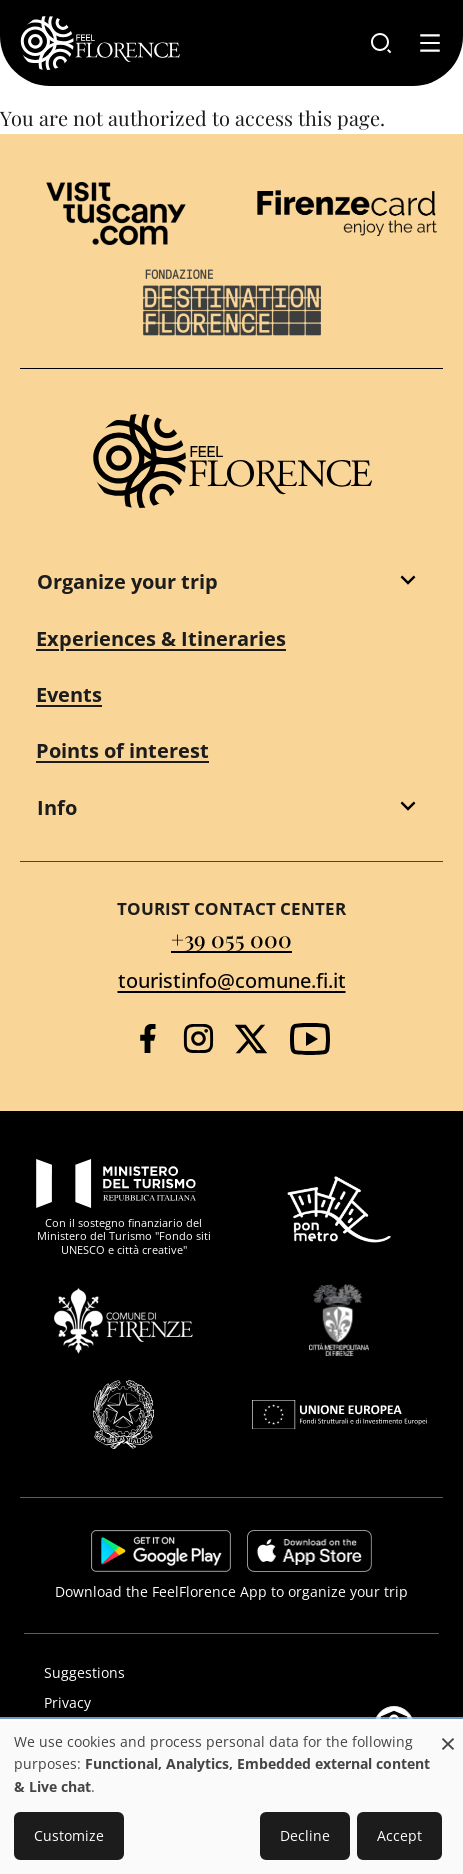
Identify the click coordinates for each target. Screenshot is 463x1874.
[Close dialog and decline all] (448, 1733)
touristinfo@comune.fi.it (232, 980)
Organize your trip (127, 581)
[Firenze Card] (347, 213)
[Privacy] (231, 1703)
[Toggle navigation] (430, 43)
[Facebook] (147, 1038)
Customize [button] (69, 1835)
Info (57, 807)
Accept (399, 1835)
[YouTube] (310, 1039)
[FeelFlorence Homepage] (100, 43)
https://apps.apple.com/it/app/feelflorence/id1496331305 (309, 1551)
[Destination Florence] (232, 302)
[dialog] (231, 1797)
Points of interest (122, 750)
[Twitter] (251, 1039)
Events (69, 694)
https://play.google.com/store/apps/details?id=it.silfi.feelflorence (161, 1551)
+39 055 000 (231, 939)
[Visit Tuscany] (116, 213)
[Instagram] (198, 1038)
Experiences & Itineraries (161, 638)
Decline (305, 1835)
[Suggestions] (231, 1673)
